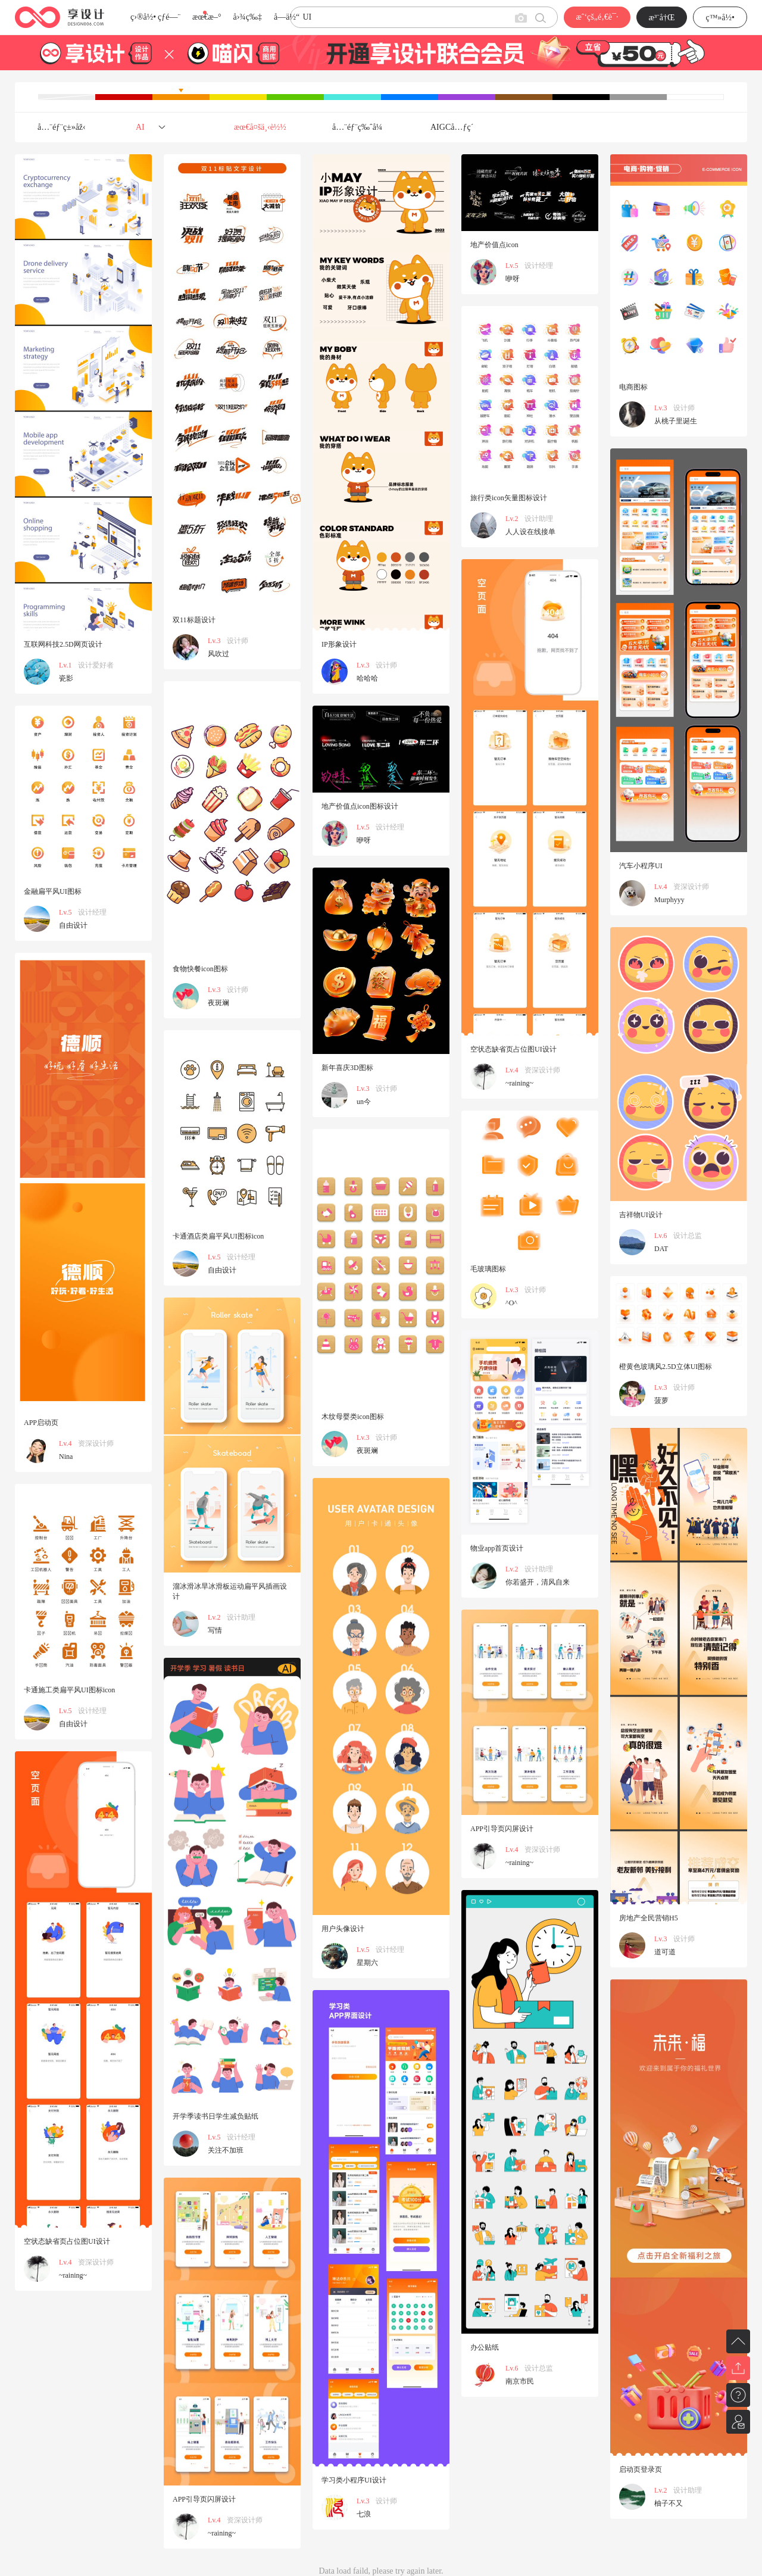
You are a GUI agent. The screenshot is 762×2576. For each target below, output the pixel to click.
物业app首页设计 (496, 1548)
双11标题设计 (194, 620)
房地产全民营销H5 (648, 1918)
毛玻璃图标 (488, 1269)
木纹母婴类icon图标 (352, 1416)
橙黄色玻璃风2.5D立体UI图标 (665, 1366)
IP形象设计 (339, 644)
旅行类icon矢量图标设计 (508, 498)
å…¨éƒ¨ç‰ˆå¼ (360, 127)
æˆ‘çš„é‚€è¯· (597, 17)
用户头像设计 (342, 1929)
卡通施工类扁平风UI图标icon (69, 1690)
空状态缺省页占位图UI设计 (513, 1049)
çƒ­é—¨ (169, 17)
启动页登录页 (640, 2469)
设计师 (237, 641)
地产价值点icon (494, 245)
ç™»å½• (720, 17)
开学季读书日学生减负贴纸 (215, 2116)
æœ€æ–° (206, 17)
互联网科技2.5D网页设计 (63, 644)
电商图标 (633, 387)
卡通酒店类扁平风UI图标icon (218, 1236)
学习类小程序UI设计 (353, 2480)
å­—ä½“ (286, 17)
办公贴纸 (484, 2347)
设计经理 (538, 265)
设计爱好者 (96, 665)
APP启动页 (41, 1422)
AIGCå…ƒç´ (453, 127)
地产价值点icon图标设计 (359, 806)
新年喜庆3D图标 (347, 1068)
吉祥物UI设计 (641, 1215)
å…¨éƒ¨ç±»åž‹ (62, 127)
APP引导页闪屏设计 (501, 1829)
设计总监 (687, 1235)
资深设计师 (691, 886)
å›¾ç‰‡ (247, 17)
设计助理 (538, 518)
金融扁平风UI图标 (53, 891)
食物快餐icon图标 (200, 969)
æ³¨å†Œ (662, 17)
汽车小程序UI (641, 866)
